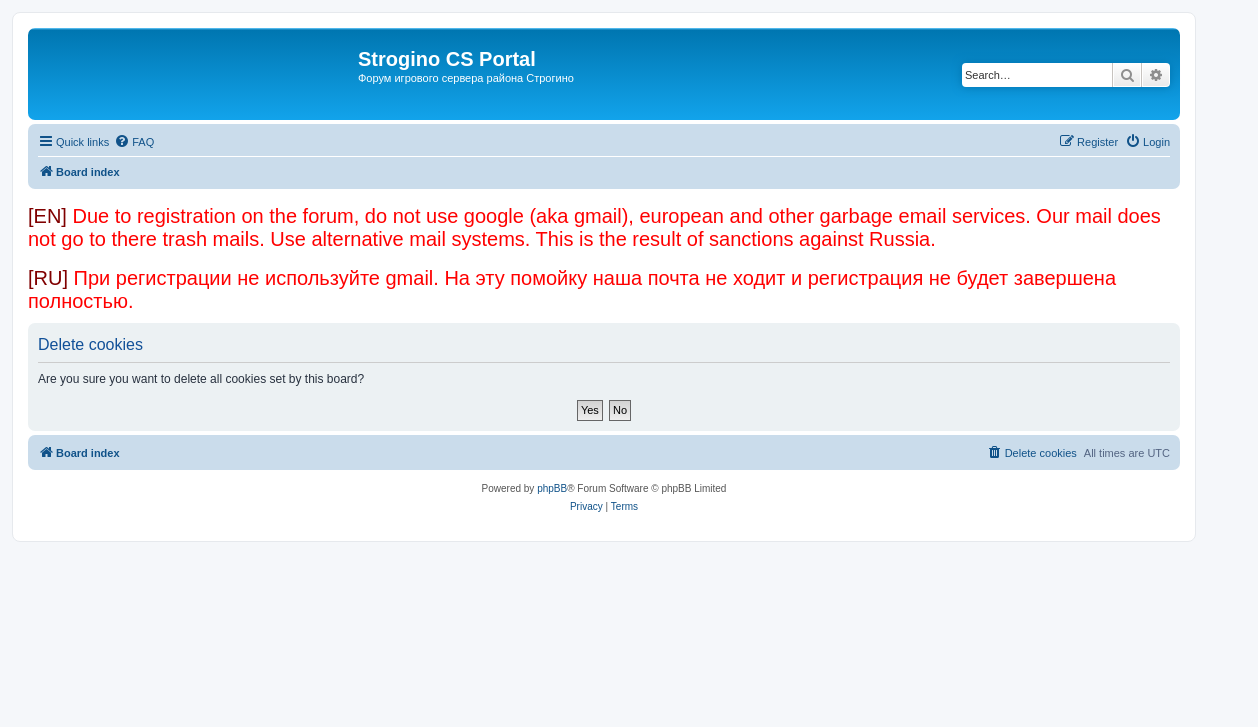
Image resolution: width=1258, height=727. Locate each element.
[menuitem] (134, 142)
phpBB (552, 488)
